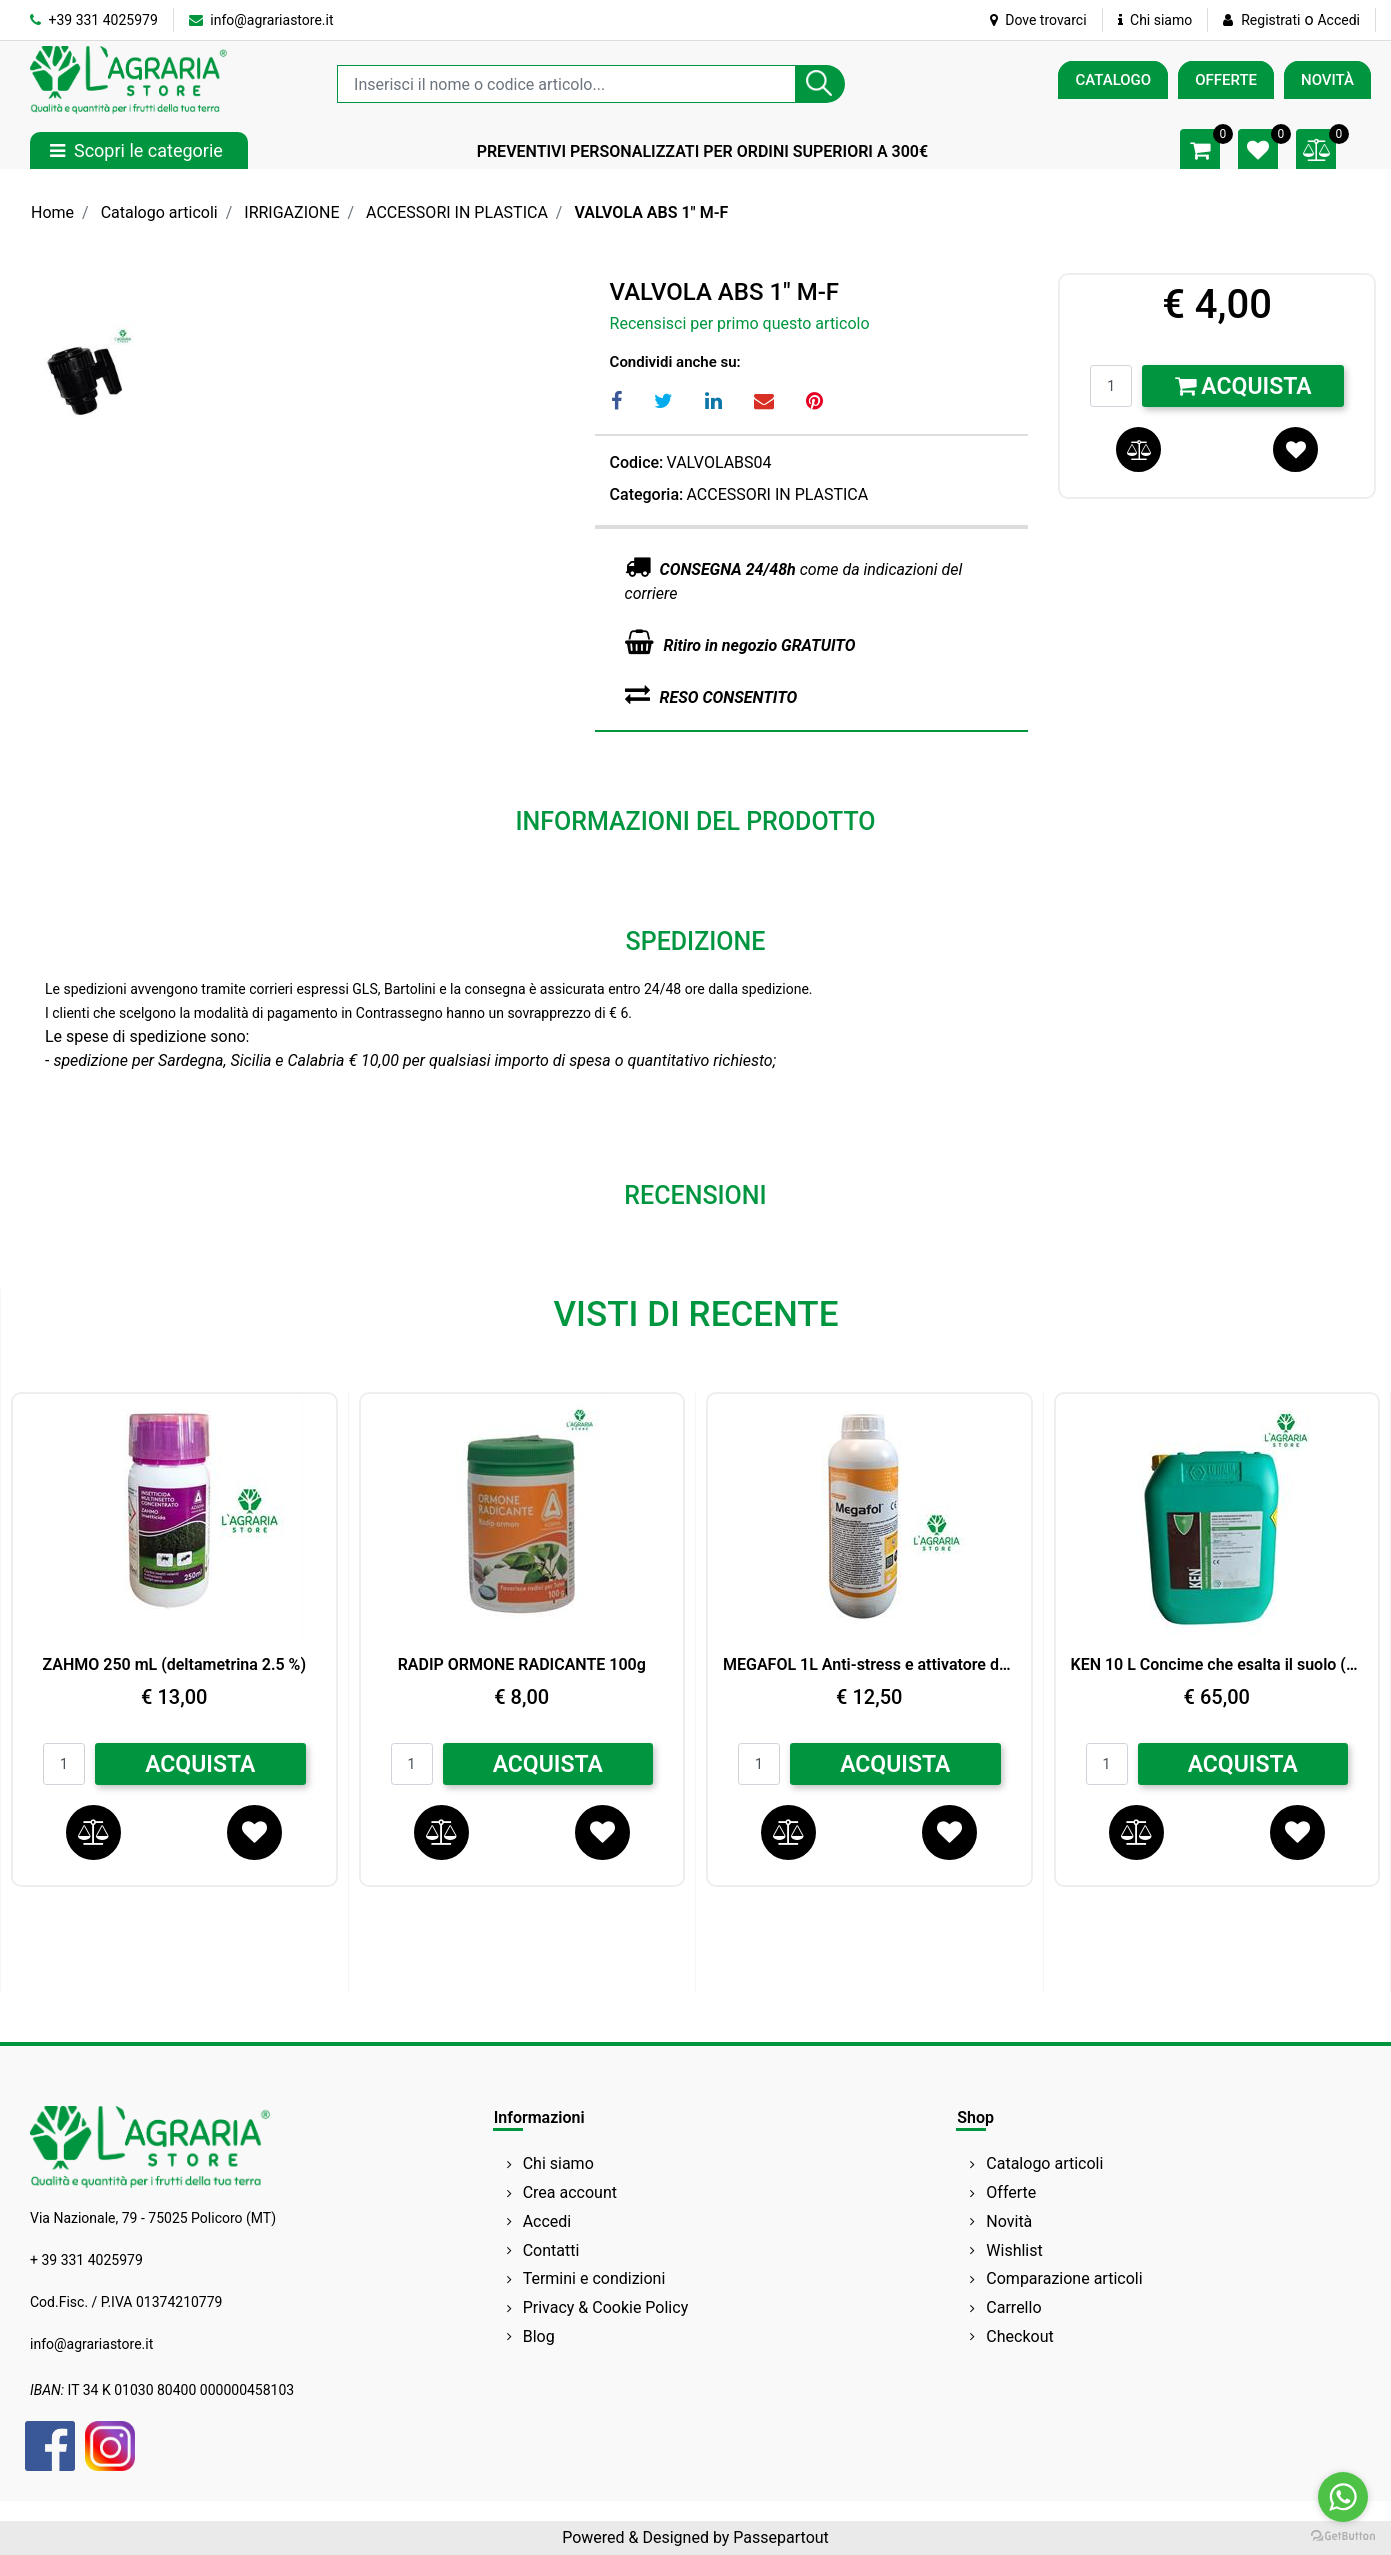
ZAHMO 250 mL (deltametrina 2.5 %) (174, 1664)
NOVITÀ (1327, 80)
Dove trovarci (1038, 20)
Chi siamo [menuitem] (558, 2163)
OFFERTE (1226, 80)
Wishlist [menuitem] (1014, 2250)
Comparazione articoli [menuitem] (1064, 2278)
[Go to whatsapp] (1343, 2497)
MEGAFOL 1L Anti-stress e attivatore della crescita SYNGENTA (869, 1664)
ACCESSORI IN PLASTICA (457, 212)
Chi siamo (1155, 20)
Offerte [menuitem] (1011, 2192)
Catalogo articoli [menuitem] (1044, 2163)
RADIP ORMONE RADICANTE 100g (522, 1664)
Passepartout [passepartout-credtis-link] (780, 2537)
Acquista (1243, 386)
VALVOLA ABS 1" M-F (651, 212)
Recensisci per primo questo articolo (740, 323)
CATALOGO (1113, 80)
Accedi (1338, 20)
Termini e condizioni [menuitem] (594, 2278)
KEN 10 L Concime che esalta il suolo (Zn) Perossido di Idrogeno (1217, 1664)
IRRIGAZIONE (291, 212)
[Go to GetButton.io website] (1343, 2535)
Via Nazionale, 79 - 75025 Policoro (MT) (153, 2218)
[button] (820, 84)
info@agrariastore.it (261, 20)
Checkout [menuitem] (1019, 2336)
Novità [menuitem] (1009, 2221)
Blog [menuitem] (539, 2336)
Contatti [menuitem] (551, 2250)
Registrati (1270, 20)
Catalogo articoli (159, 212)
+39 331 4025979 (94, 20)
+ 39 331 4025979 (86, 2260)
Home (52, 212)
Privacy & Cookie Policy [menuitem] (606, 2307)
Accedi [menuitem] (547, 2221)
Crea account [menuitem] (570, 2192)
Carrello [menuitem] (1013, 2307)
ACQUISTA (200, 1764)
